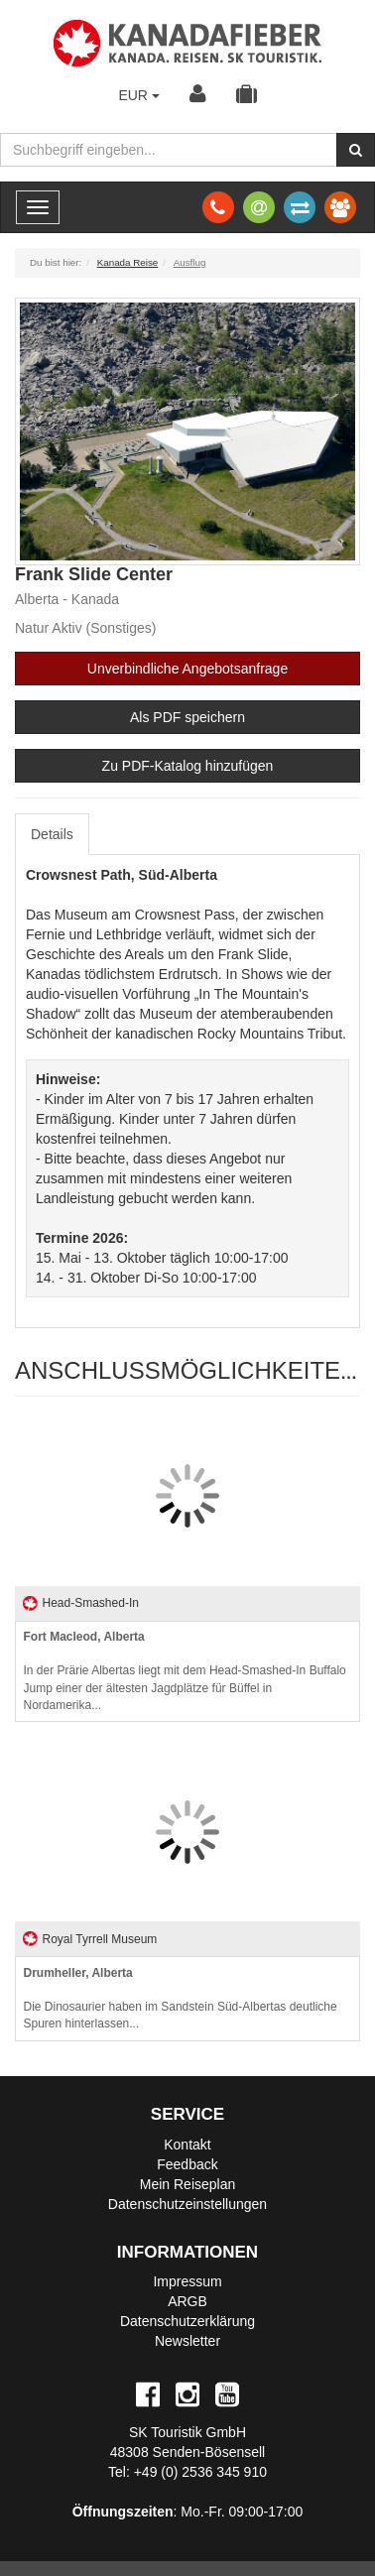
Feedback (187, 2164)
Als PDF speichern (187, 717)
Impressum (187, 2281)
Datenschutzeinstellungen (187, 2204)
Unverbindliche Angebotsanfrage (187, 668)
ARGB (187, 2301)
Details (52, 834)
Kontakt (187, 2144)
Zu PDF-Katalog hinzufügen (188, 766)
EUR (138, 95)
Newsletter (187, 2341)
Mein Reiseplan (188, 2184)
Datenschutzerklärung (187, 2321)
